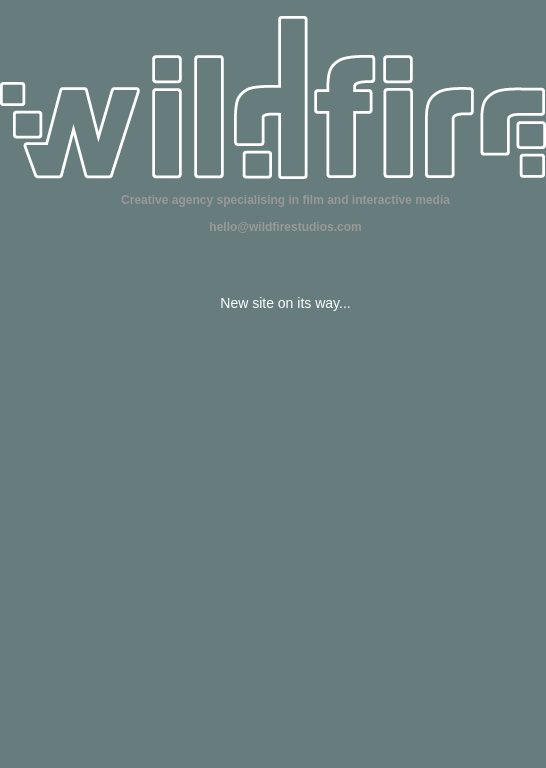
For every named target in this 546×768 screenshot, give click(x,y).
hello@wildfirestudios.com (285, 227)
